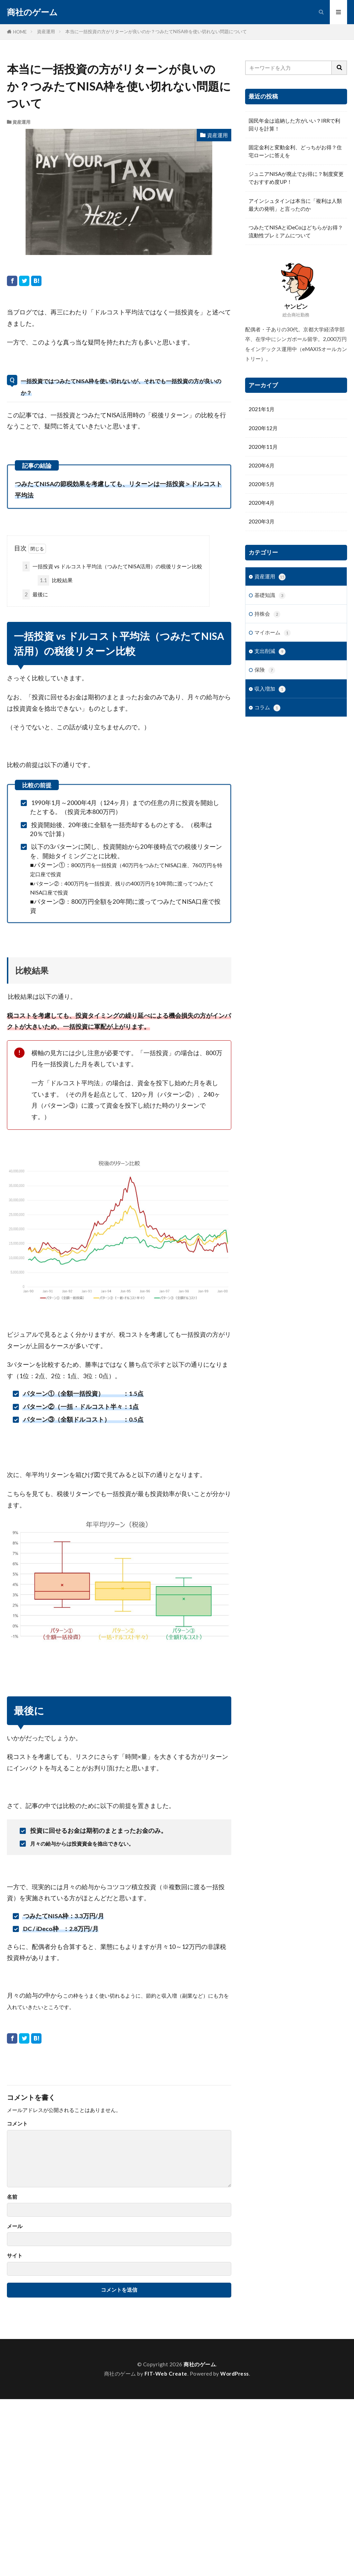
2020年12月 (263, 428)
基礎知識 (270, 595)
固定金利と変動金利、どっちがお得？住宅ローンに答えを (295, 151)
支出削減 (270, 651)
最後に (35, 594)
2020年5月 (261, 484)
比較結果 (55, 580)
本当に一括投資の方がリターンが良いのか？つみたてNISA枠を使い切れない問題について (156, 31)
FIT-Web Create (166, 2373)
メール (14, 2226)
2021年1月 (261, 409)
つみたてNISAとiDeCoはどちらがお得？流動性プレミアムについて (296, 231)
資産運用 (46, 31)
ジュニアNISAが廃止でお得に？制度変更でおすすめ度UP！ (296, 178)
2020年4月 (261, 503)
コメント (17, 2123)
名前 (12, 2196)
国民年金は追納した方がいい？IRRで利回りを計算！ (294, 124)
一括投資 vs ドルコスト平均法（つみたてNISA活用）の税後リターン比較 (112, 566)
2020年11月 (263, 447)
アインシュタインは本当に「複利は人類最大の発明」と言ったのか (295, 205)
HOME (20, 32)
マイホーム (272, 632)
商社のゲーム (32, 12)
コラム (267, 707)
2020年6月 (261, 465)
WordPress (234, 2373)
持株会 (267, 614)
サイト (14, 2255)
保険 (264, 670)
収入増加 (270, 689)
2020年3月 (261, 521)
